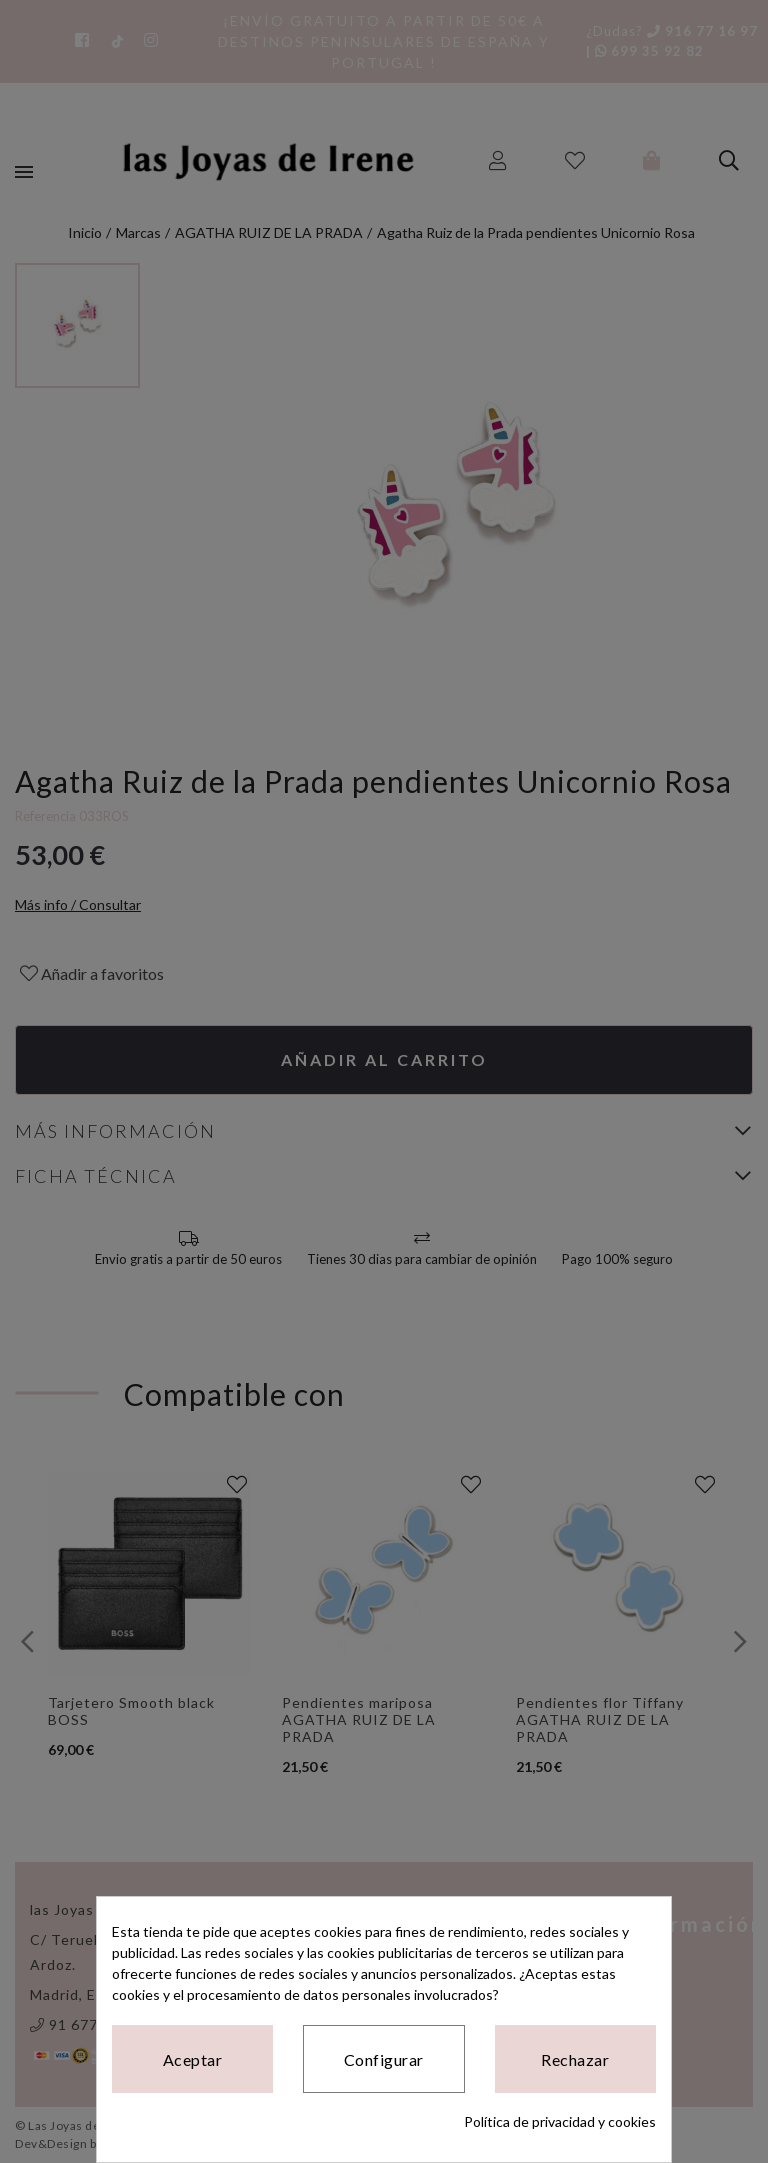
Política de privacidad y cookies (560, 2121)
